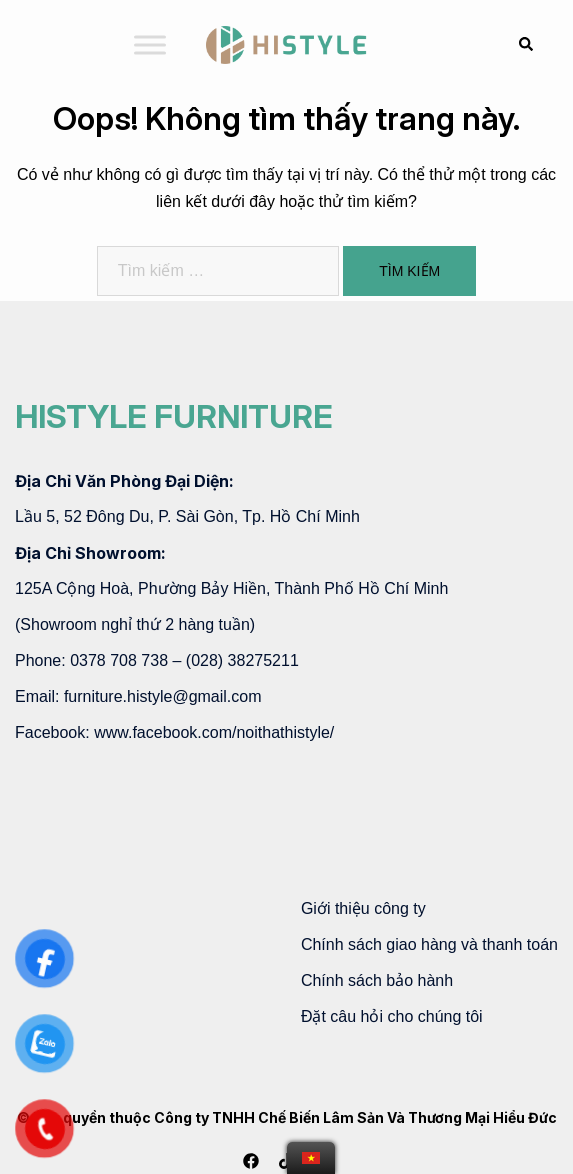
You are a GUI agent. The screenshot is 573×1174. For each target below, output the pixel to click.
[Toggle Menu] (150, 44)
